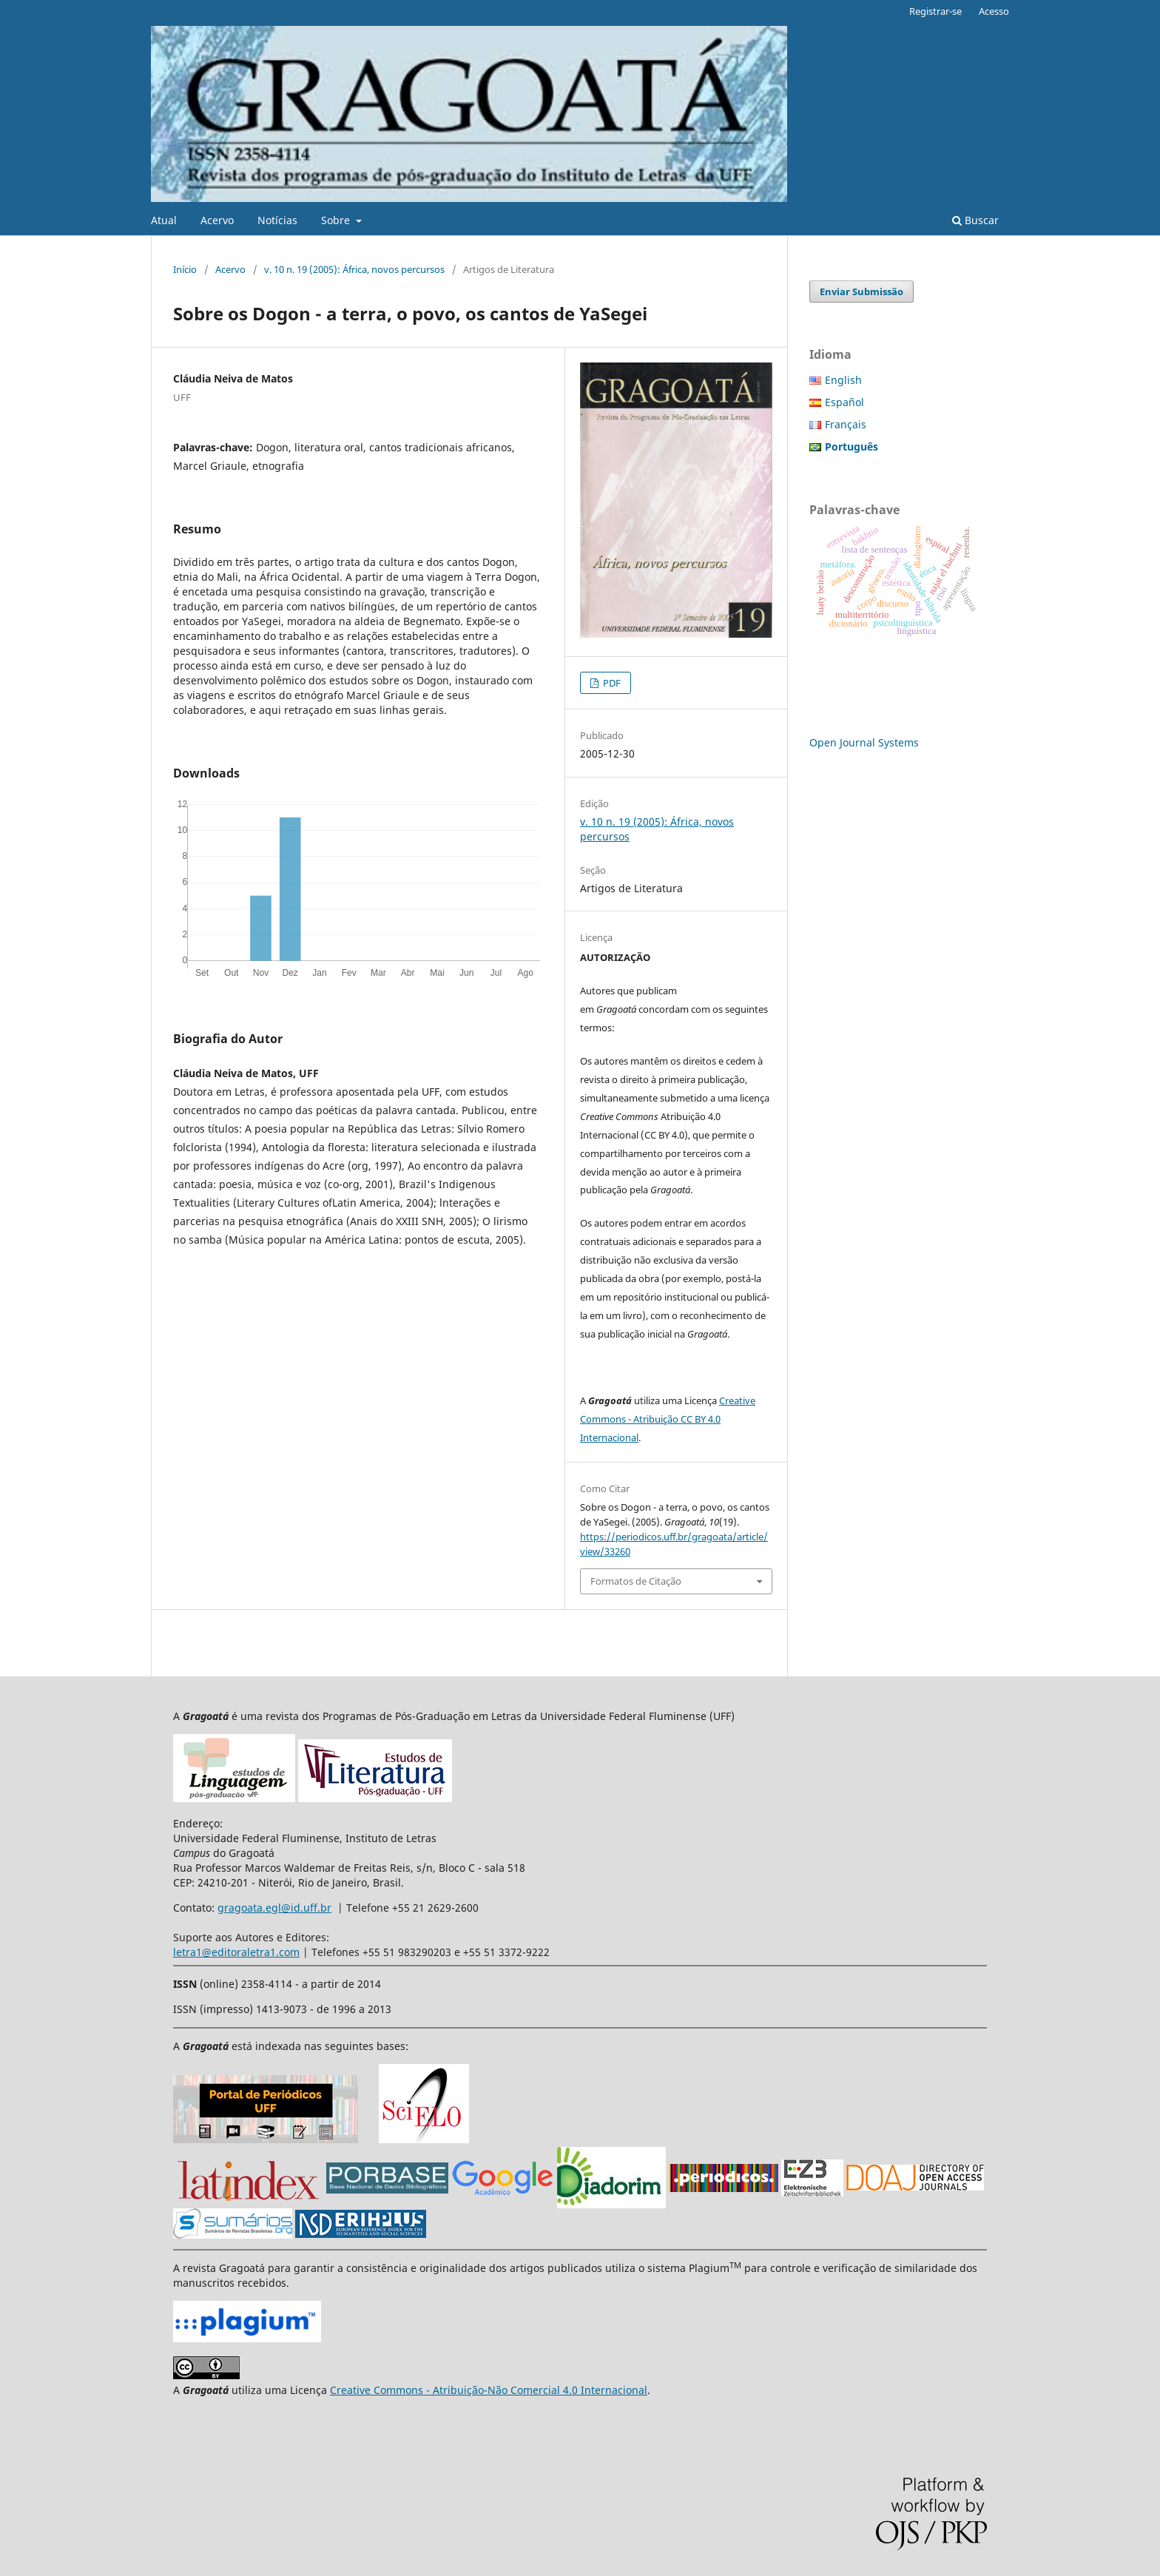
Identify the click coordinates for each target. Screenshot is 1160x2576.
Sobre (337, 220)
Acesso (994, 11)
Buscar (975, 220)
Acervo (217, 220)
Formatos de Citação (635, 1581)
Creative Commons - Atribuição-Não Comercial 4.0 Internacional (488, 2390)
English (843, 380)
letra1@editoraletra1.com (236, 1952)
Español (844, 402)
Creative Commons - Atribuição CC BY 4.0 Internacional (667, 1419)
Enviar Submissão (861, 291)
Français (845, 424)
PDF (611, 682)
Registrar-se (935, 11)
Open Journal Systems (864, 742)
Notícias (277, 220)
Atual (164, 220)
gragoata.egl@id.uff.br (274, 1908)
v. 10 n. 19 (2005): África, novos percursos (354, 269)
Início (185, 269)
